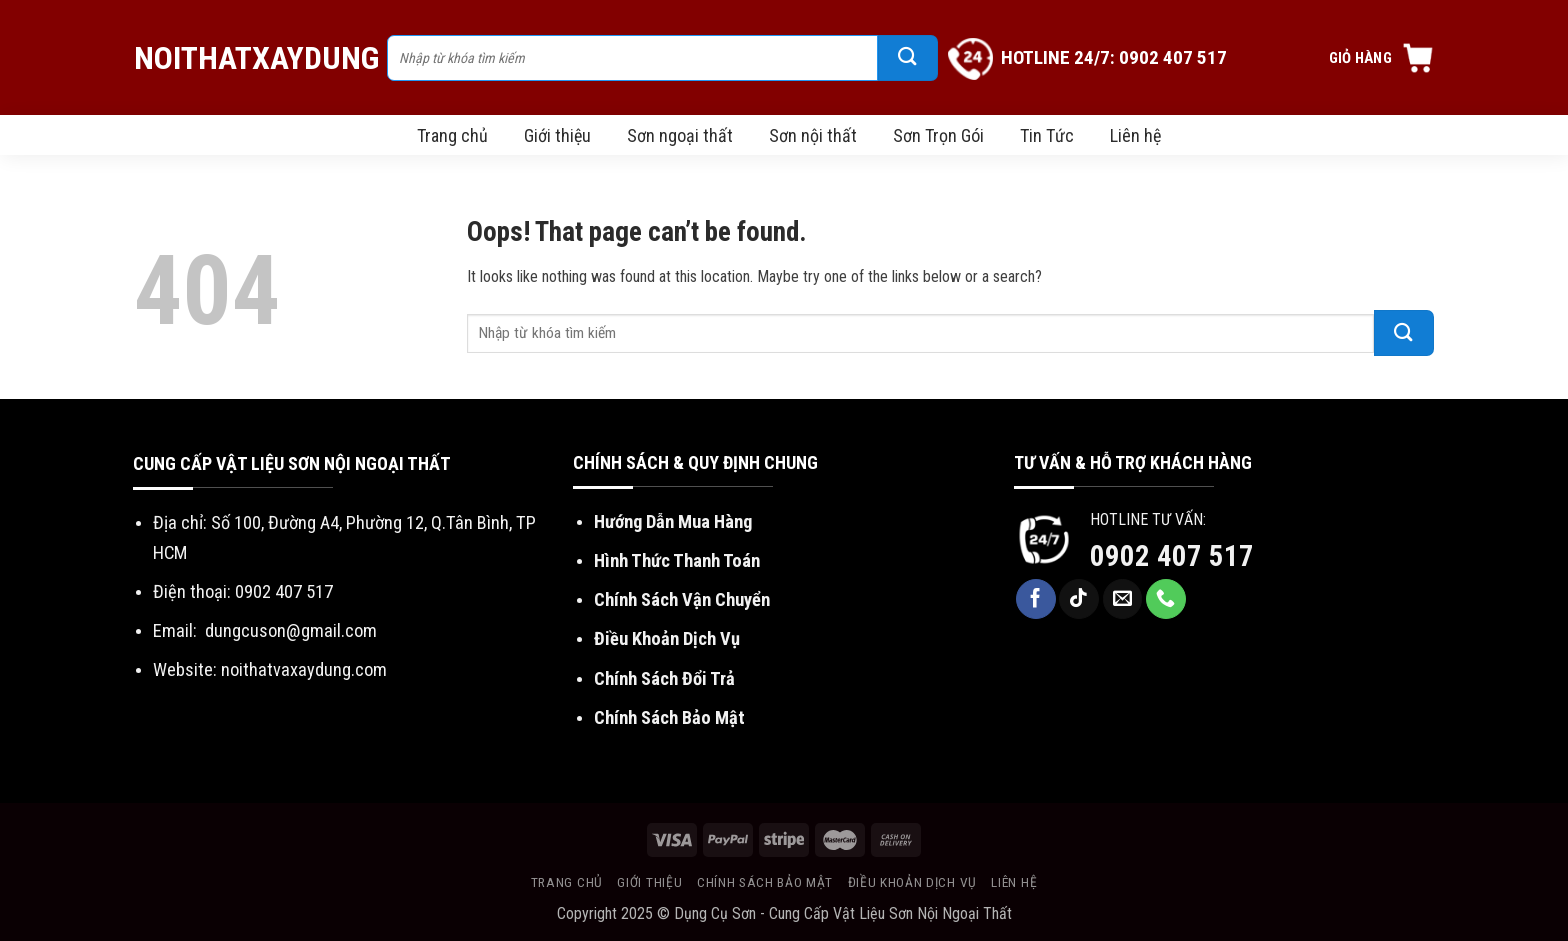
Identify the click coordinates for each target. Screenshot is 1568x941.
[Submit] (908, 58)
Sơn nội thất (813, 135)
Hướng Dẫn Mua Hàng (673, 521)
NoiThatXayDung (250, 58)
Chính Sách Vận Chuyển (682, 599)
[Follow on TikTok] (1079, 599)
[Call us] (1166, 599)
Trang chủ (452, 135)
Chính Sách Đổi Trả (664, 678)
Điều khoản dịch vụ (912, 882)
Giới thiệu (557, 135)
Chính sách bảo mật (765, 882)
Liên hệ (1135, 135)
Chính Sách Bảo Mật (669, 717)
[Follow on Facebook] (1036, 599)
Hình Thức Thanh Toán (677, 560)
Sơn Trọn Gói (938, 135)
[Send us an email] (1123, 599)
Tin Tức (1047, 135)
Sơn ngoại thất (680, 135)
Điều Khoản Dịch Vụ (667, 638)
